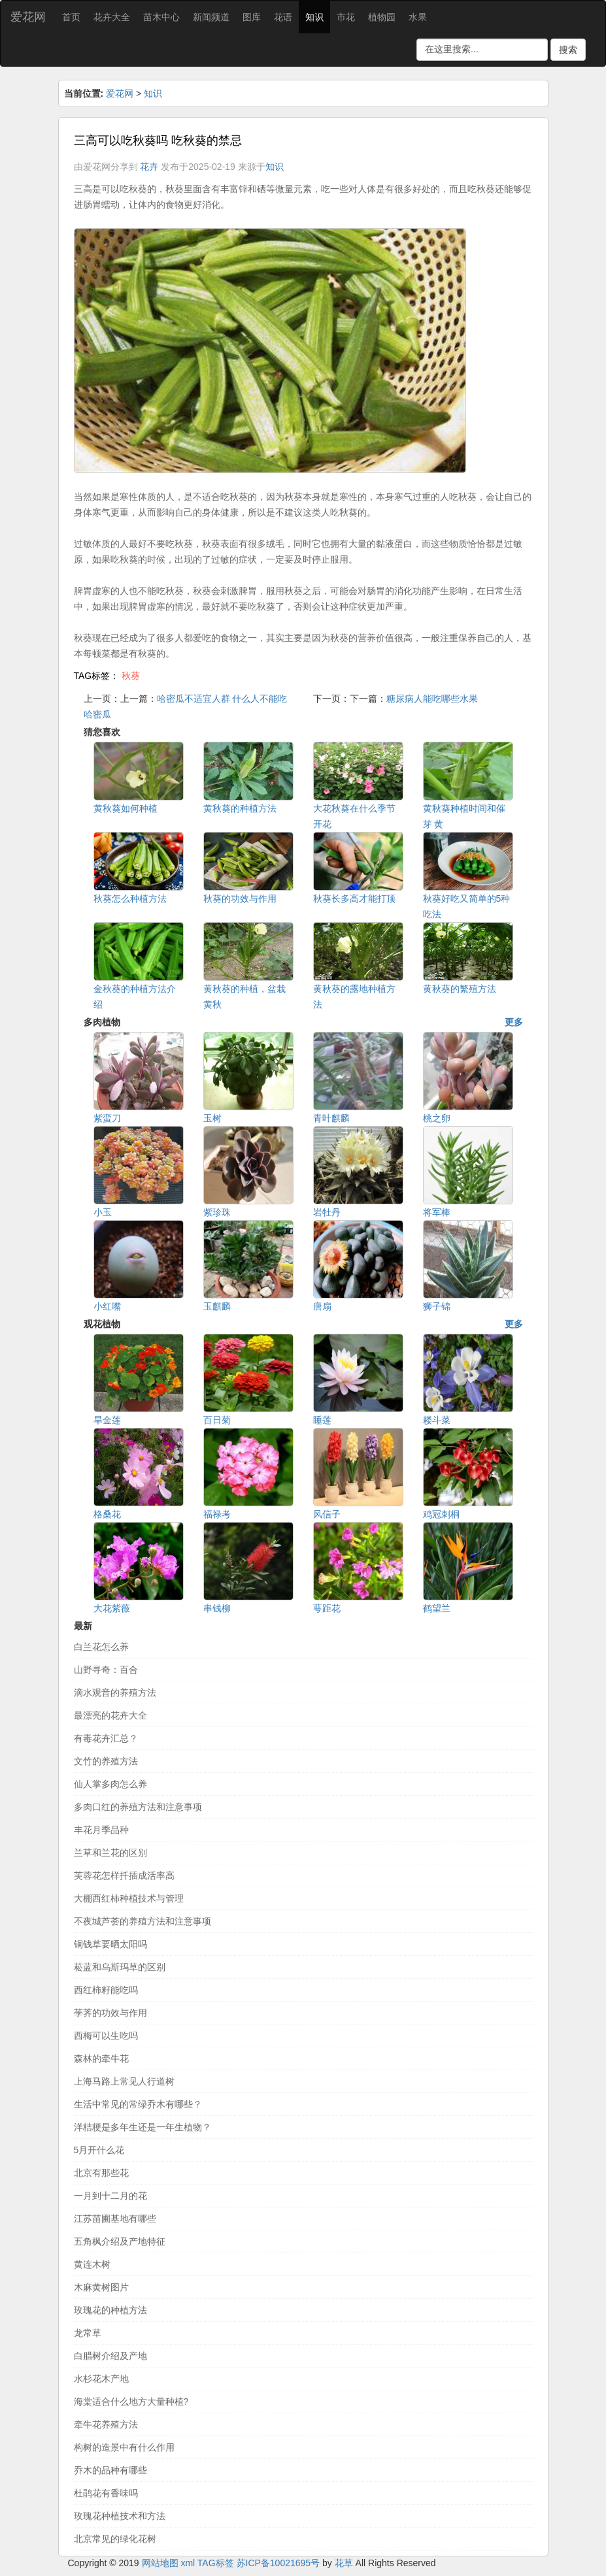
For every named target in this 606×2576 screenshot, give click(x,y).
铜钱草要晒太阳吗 (110, 1944)
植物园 (382, 17)
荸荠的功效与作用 (110, 2012)
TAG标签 (215, 2563)
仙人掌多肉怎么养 (110, 1784)
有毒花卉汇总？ (106, 1738)
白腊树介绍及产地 (110, 2356)
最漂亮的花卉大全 (110, 1715)
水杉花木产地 (101, 2378)
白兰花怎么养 (101, 1647)
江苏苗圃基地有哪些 (115, 2218)
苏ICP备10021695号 (278, 2563)
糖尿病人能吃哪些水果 (432, 698)
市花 (346, 17)
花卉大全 (111, 17)
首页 (71, 17)
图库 (252, 17)
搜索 (568, 49)
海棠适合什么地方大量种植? (131, 2401)
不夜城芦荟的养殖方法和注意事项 (142, 1921)
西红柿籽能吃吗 (106, 1990)
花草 (344, 2563)
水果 (418, 17)
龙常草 (87, 2333)
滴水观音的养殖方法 (115, 1692)
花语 (283, 17)
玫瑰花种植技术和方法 (119, 2516)
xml (187, 2563)
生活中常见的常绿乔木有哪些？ (138, 2104)
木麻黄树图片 (101, 2287)
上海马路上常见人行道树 (124, 2081)
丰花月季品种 (101, 1830)
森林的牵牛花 (101, 2058)
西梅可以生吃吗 (106, 2035)
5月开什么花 (99, 2150)
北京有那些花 (101, 2173)
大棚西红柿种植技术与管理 (129, 1898)
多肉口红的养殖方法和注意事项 (138, 1807)
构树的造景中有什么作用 (124, 2447)
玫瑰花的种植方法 (110, 2310)
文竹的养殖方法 (106, 1761)
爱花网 (28, 17)
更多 (514, 1022)
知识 (314, 17)
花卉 (149, 166)
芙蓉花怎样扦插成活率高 (124, 1875)
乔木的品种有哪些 (110, 2470)
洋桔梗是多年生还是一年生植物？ (142, 2127)
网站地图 (160, 2563)
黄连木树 (92, 2264)
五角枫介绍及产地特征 (119, 2241)
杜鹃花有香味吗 (106, 2493)
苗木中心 (161, 17)
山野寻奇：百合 (106, 1669)
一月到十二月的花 (110, 2195)
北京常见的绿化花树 (115, 2539)
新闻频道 (211, 17)
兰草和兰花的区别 (110, 1852)
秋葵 (131, 675)
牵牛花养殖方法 (106, 2424)
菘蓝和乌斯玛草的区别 (119, 1967)
